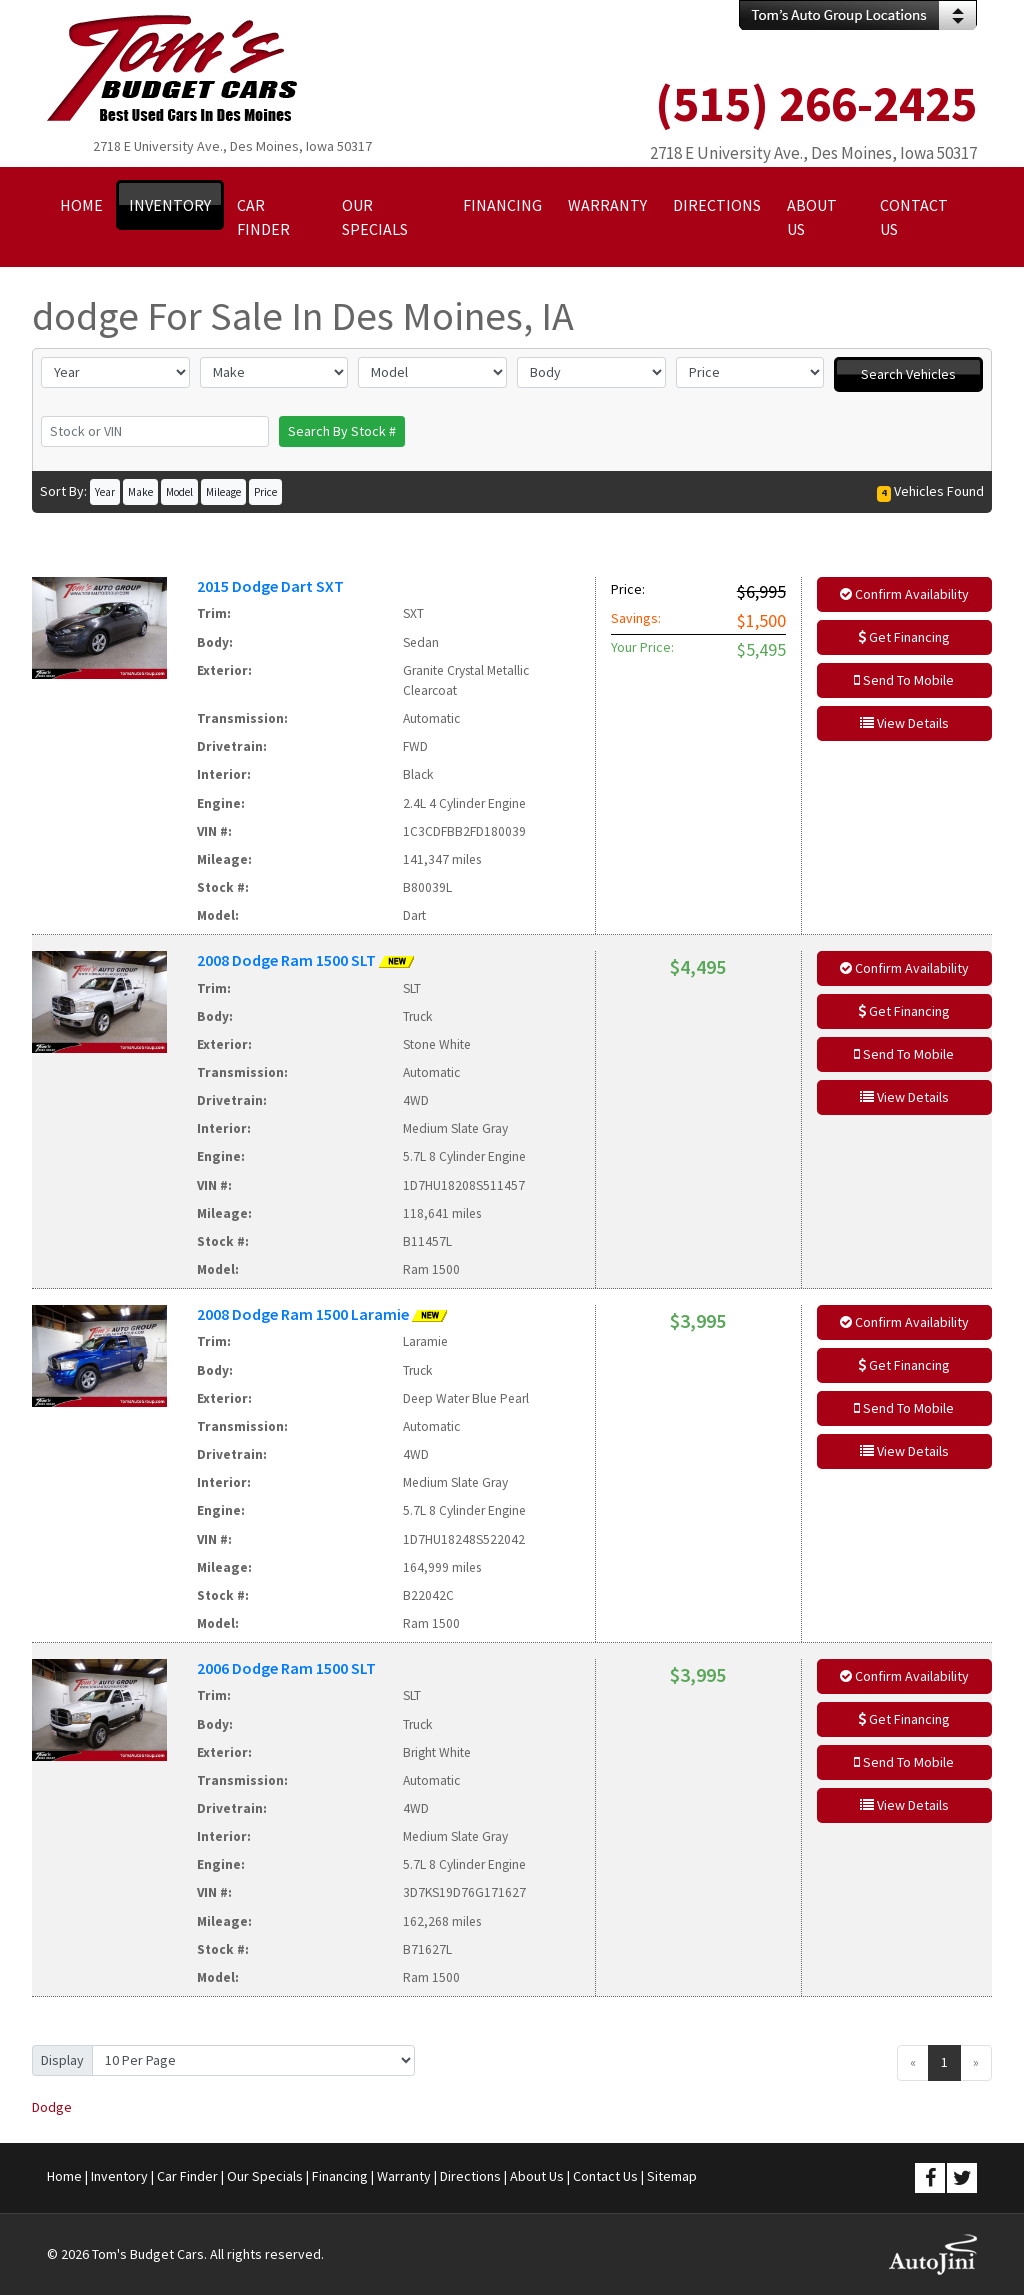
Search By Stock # (342, 431)
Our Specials (265, 2176)
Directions (470, 2176)
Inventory (119, 2176)
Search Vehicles (908, 374)
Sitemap (672, 2176)
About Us (537, 2176)
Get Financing (904, 637)
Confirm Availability (904, 594)
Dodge (52, 2107)
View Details (904, 723)
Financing (340, 2176)
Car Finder (187, 2176)
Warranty (404, 2176)
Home (64, 2176)
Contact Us (605, 2176)
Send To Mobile (904, 680)
